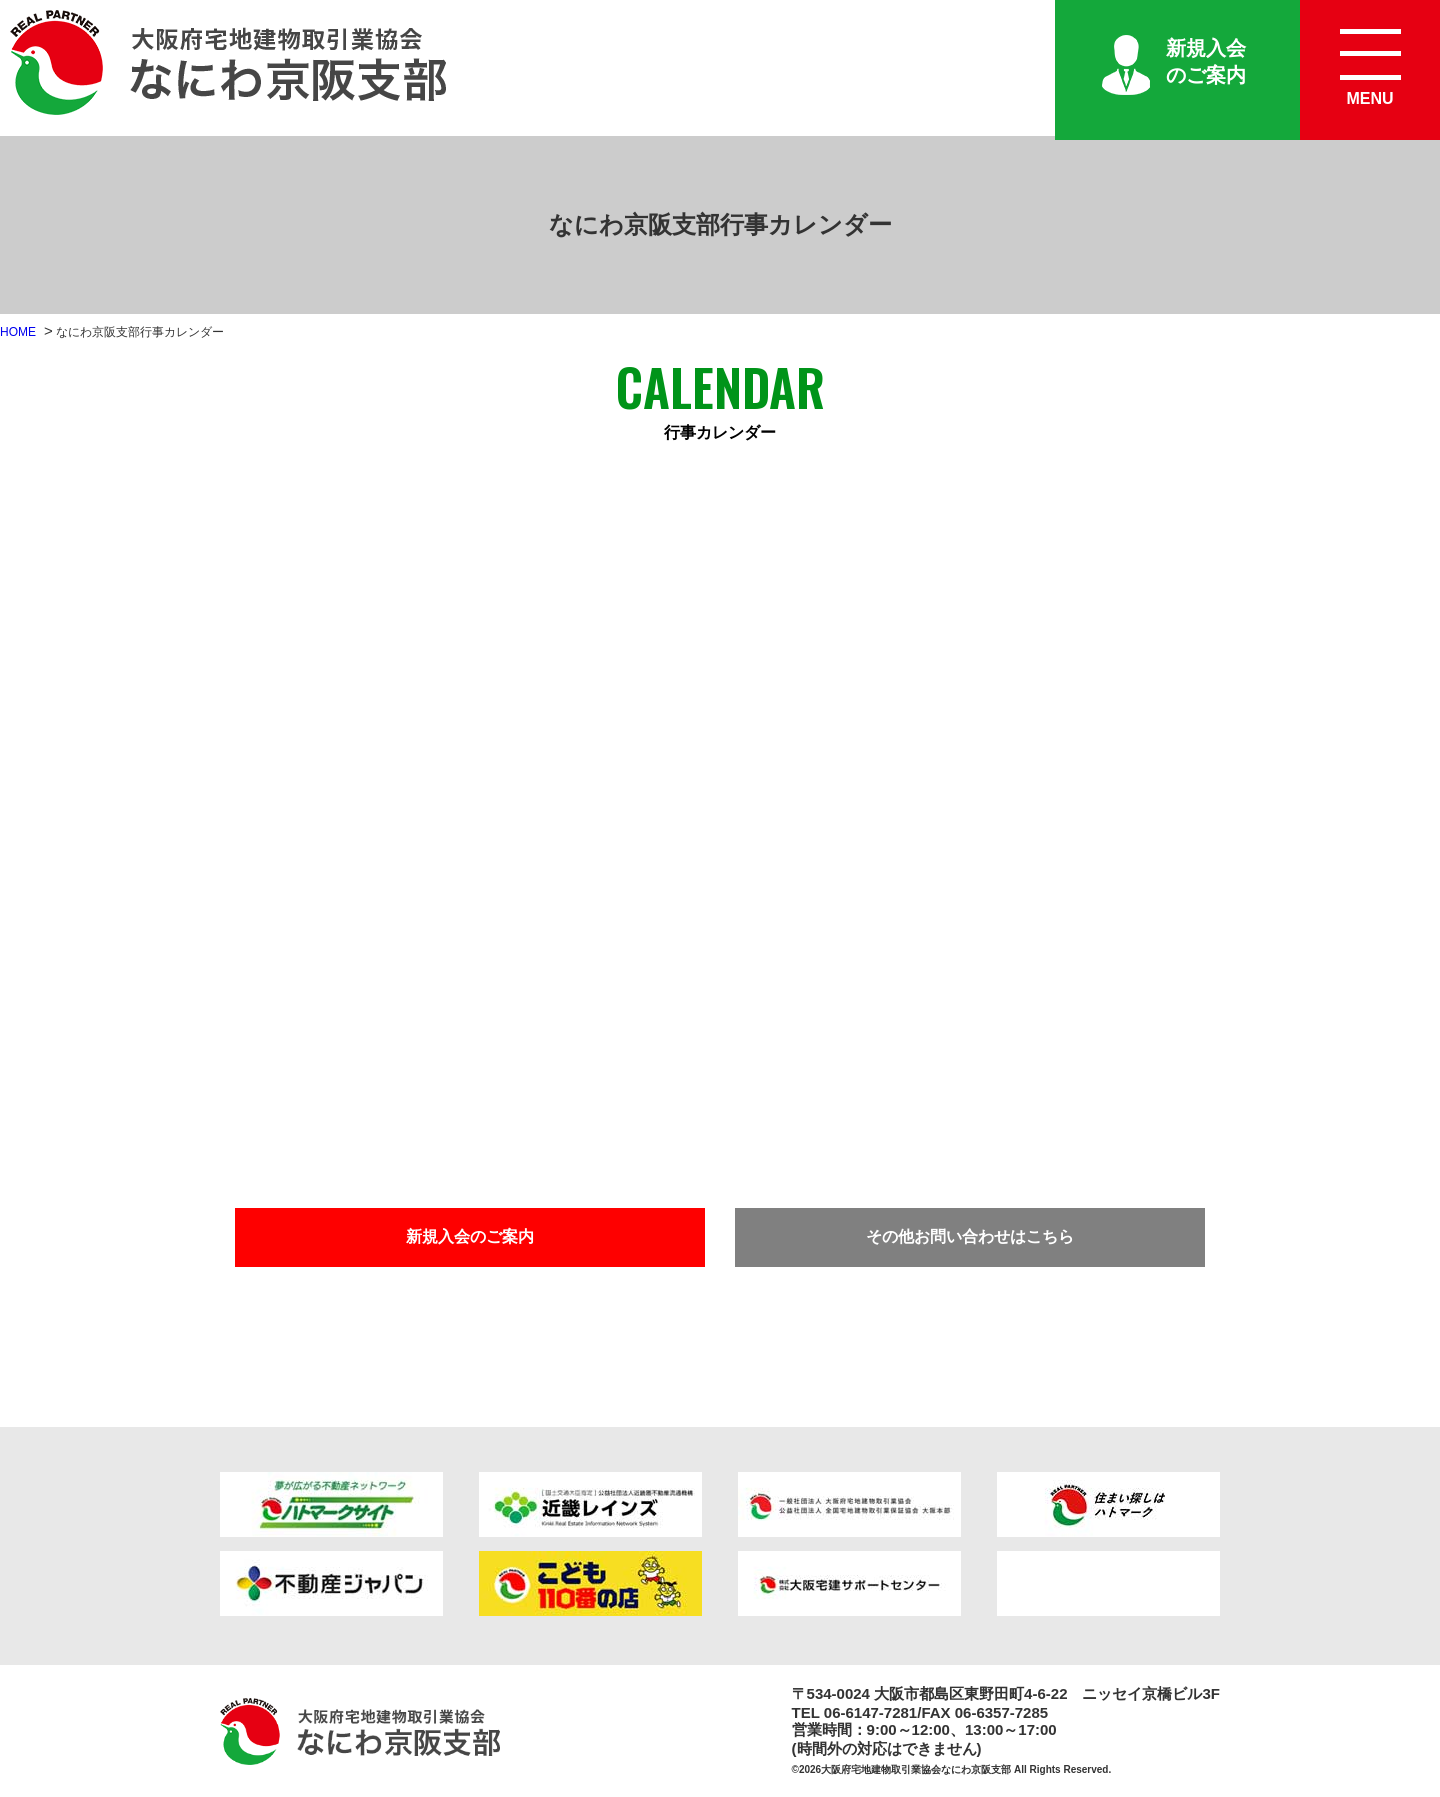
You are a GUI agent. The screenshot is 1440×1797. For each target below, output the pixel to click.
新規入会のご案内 (1206, 61)
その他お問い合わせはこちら (970, 1236)
